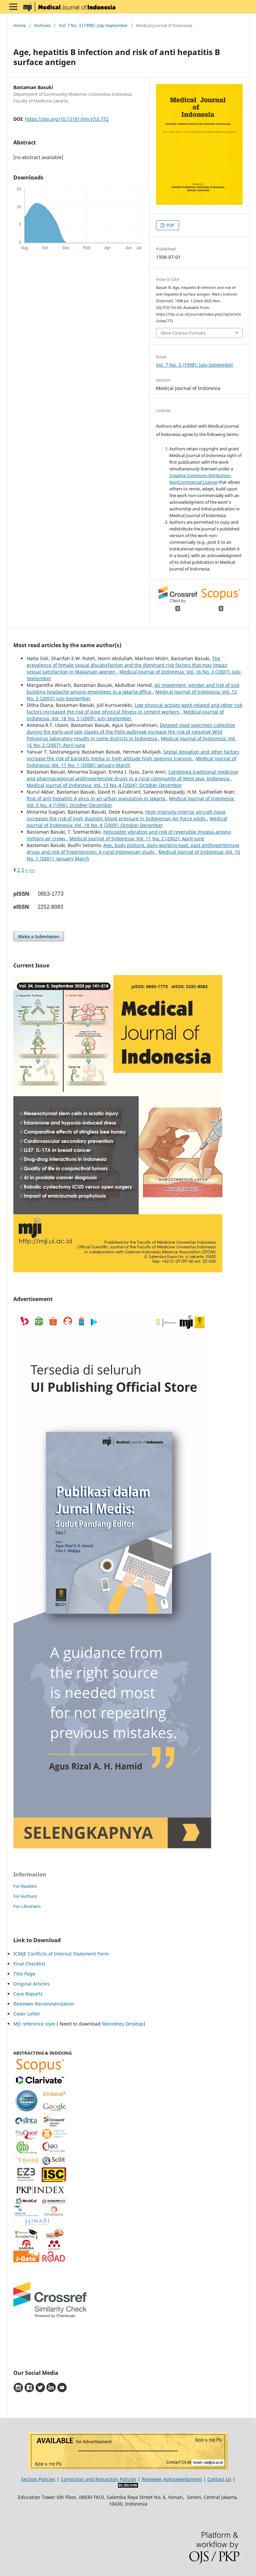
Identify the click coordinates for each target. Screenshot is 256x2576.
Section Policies (38, 2479)
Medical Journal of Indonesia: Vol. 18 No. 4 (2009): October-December (127, 821)
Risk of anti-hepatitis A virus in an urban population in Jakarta (96, 798)
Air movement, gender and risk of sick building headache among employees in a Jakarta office (133, 688)
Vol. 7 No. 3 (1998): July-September (93, 25)
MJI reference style (34, 2024)
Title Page (24, 1974)
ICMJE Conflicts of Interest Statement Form (61, 1954)
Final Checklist (29, 1964)
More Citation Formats (183, 333)
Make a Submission (38, 936)
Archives (42, 25)
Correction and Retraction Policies (98, 2479)
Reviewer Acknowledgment (172, 2479)
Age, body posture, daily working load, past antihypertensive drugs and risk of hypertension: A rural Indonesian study (133, 848)
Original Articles (31, 1984)
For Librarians (27, 1906)
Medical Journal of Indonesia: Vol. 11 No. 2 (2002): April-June (136, 838)
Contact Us (219, 2479)
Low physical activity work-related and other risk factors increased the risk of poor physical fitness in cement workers (134, 708)
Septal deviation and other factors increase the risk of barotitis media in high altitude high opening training (133, 755)
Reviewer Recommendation (43, 2004)
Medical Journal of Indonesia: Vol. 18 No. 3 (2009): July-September (125, 715)
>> (32, 870)
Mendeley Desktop (122, 2024)
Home (19, 25)
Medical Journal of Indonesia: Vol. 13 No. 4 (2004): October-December (104, 785)
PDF (169, 225)
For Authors (25, 1896)
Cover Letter (26, 2014)
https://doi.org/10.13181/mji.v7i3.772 (67, 119)
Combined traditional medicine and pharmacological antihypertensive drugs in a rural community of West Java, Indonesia (132, 775)
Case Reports (28, 1994)
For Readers (25, 1886)
